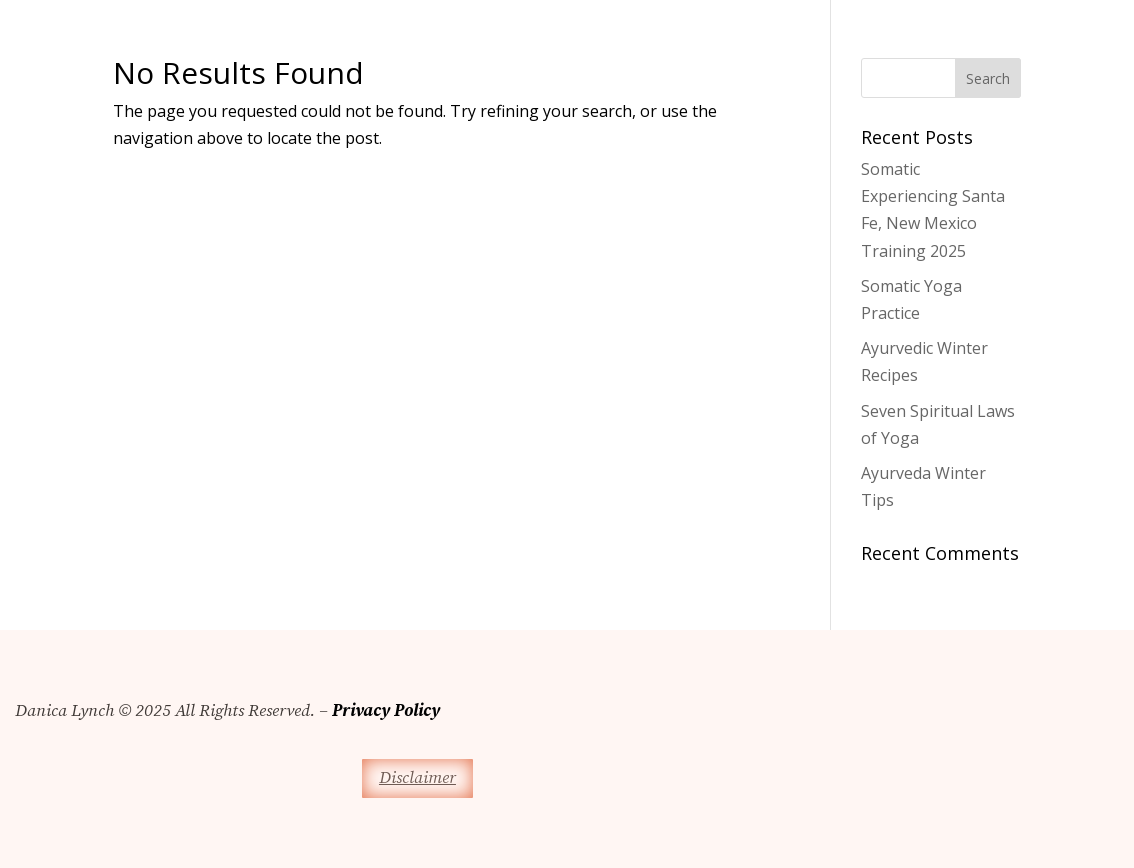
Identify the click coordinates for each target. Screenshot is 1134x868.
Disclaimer (417, 778)
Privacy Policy (386, 711)
